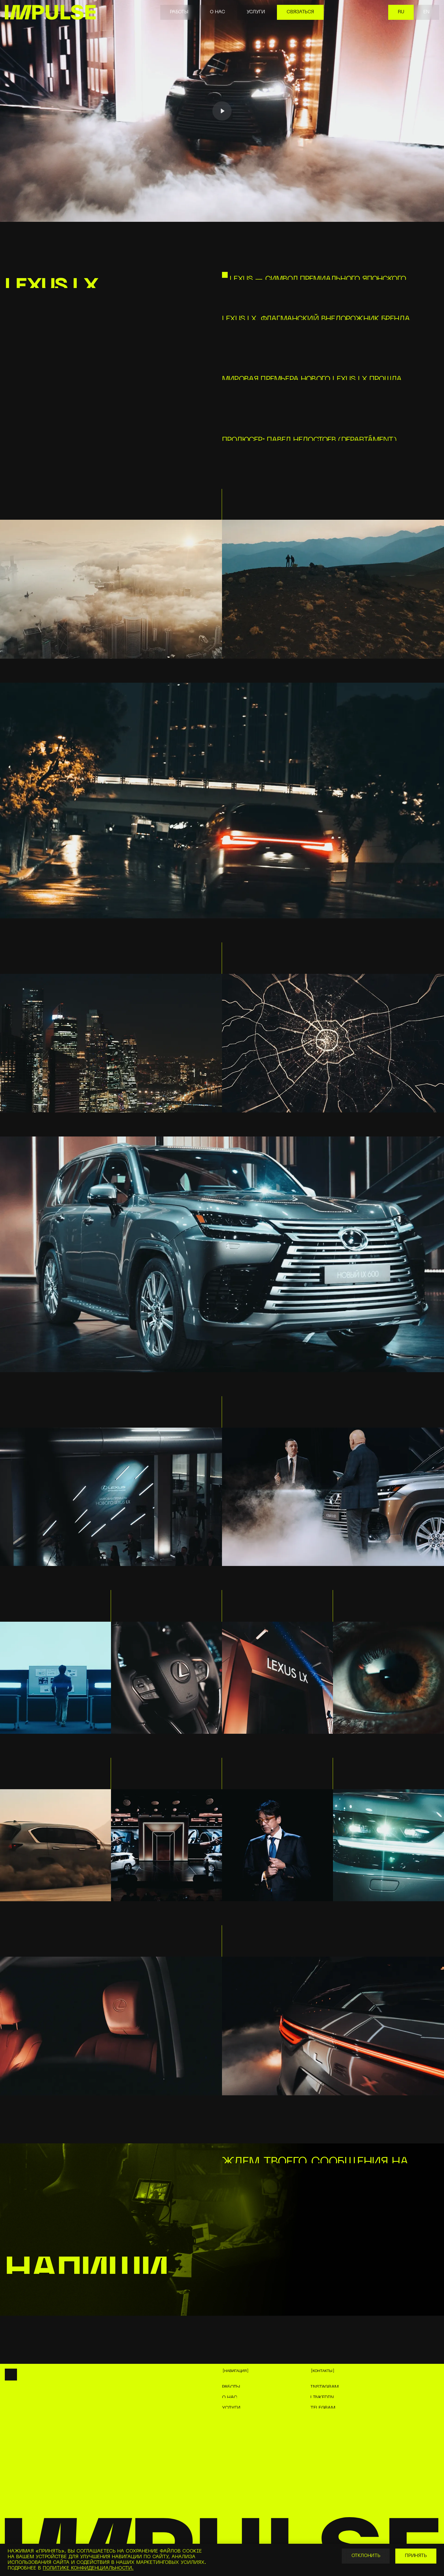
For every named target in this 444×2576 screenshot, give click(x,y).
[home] (50, 12)
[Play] (222, 111)
